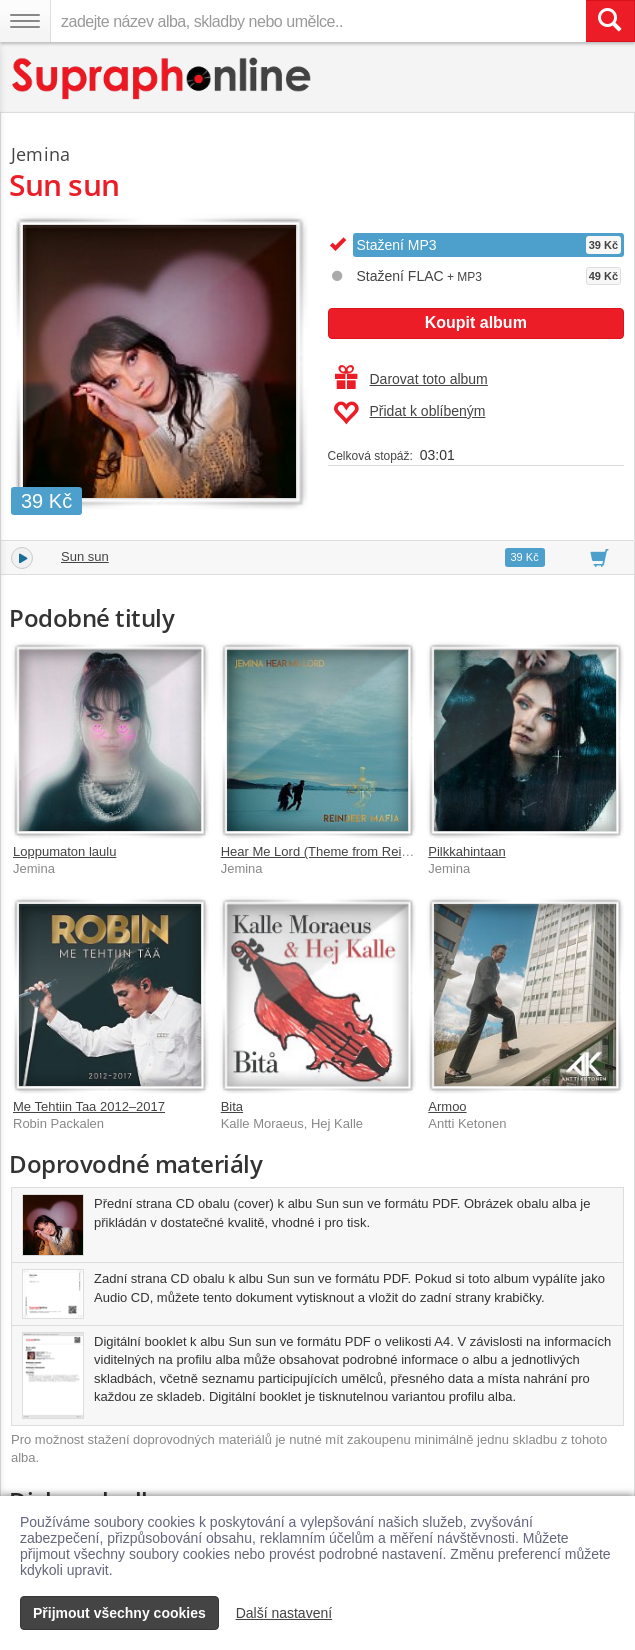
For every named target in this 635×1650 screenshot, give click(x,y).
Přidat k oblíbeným (409, 413)
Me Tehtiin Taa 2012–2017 (89, 1106)
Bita (232, 1106)
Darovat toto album (411, 379)
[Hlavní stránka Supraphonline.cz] (162, 78)
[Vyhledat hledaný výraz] (610, 21)
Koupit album (476, 322)
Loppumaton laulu (64, 851)
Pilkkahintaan (466, 851)
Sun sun (85, 556)
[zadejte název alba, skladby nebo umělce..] (318, 21)
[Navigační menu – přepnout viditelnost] (25, 21)
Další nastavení (284, 1613)
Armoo (447, 1106)
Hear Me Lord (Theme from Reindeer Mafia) (348, 851)
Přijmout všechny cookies (119, 1613)
